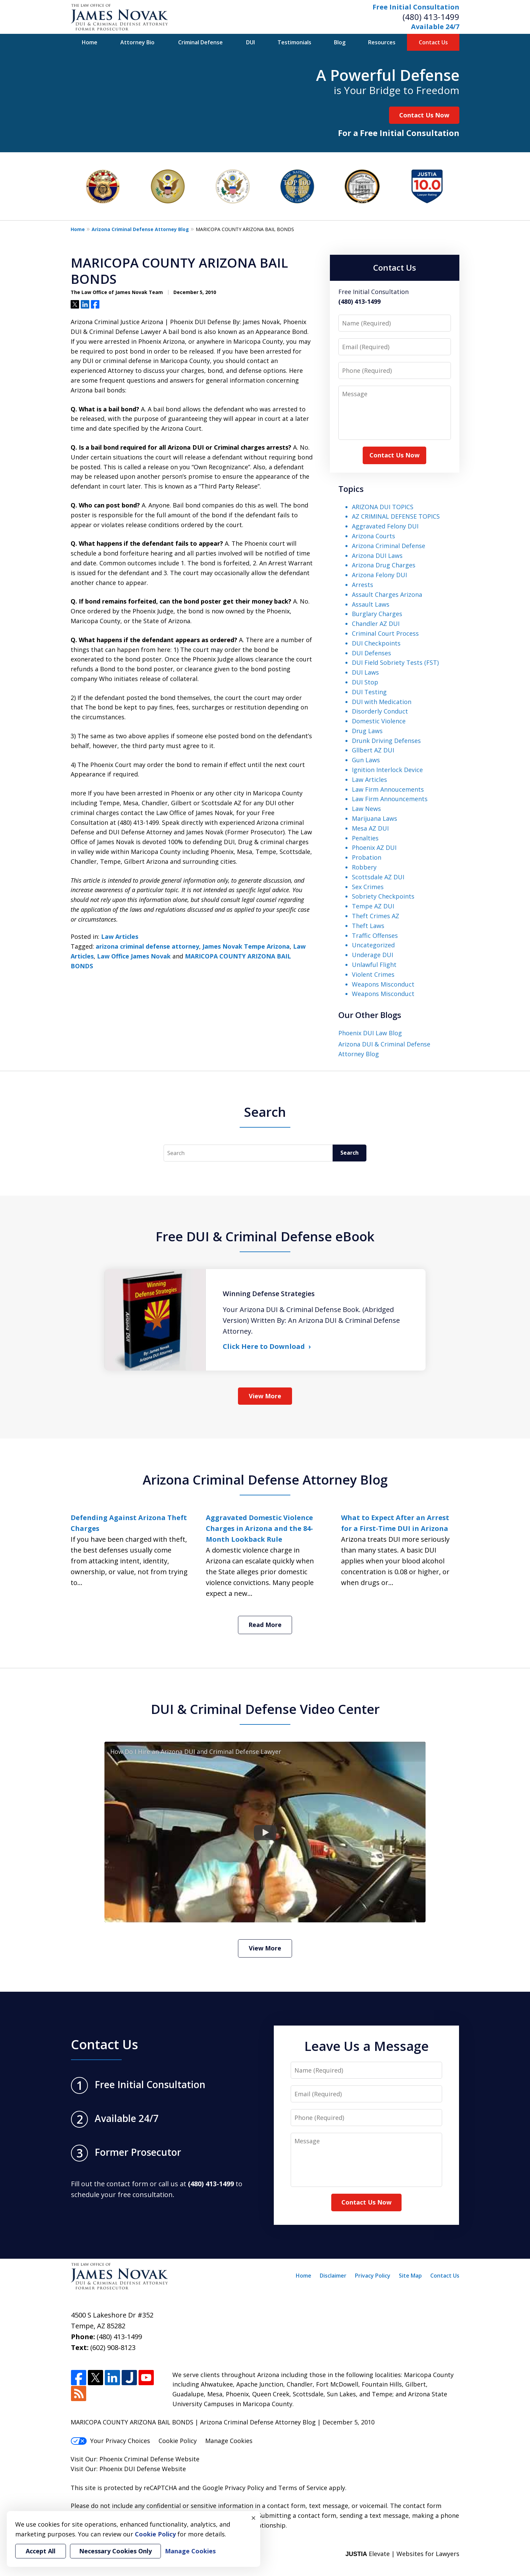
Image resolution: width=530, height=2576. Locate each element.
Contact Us (433, 42)
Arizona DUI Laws (377, 555)
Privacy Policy (372, 2275)
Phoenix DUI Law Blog (370, 1033)
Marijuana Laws (374, 818)
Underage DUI (372, 955)
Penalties (365, 838)
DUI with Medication (381, 702)
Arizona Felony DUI (379, 575)
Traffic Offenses (375, 935)
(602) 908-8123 (113, 2347)
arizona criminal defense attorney (147, 946)
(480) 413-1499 (431, 16)
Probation (366, 857)
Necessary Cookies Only (115, 2551)
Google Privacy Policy (233, 2488)
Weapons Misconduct (383, 984)
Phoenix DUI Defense (129, 2469)
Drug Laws (367, 731)
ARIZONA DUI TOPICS (382, 507)
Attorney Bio (137, 42)
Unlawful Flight (374, 965)
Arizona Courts (373, 536)
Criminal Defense (200, 42)
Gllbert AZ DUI (373, 750)
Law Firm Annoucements (388, 789)
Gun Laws (366, 760)
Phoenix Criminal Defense (136, 2459)
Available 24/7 (435, 26)
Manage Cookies (228, 2441)
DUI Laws (365, 672)
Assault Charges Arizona (387, 594)
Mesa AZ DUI (370, 828)
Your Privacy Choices (110, 2441)
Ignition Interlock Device (387, 770)
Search (349, 1152)
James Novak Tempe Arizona (246, 946)
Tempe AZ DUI (373, 906)
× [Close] (253, 2518)
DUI (250, 42)
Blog (339, 42)
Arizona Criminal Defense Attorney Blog (140, 229)
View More (265, 1396)
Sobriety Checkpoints (383, 896)
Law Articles (119, 936)
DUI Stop (365, 682)
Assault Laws (370, 604)
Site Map (410, 2275)
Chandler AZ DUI (376, 623)
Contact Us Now (424, 115)
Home (89, 42)
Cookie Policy (178, 2441)
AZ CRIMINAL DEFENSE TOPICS (396, 516)
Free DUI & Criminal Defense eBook (265, 1236)
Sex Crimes (368, 887)
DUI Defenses (371, 653)
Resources (381, 42)
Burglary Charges (377, 614)
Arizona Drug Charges (383, 565)
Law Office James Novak (134, 956)
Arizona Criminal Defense (388, 546)
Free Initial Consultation (415, 7)
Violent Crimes (373, 974)
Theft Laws (368, 926)
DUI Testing (369, 692)
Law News (366, 809)
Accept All (40, 2551)
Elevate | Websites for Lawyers (402, 2554)
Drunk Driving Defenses (386, 741)
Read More (265, 1625)
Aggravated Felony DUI (385, 526)
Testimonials (294, 42)
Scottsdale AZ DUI (378, 877)
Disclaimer (333, 2275)
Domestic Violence (379, 721)
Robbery (364, 867)
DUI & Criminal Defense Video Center (265, 1709)
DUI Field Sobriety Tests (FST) (395, 662)
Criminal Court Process (385, 633)
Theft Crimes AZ (375, 916)
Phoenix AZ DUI (374, 847)
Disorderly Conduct (380, 711)
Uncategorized (373, 945)
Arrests (362, 585)
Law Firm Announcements (390, 799)
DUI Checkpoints (376, 643)
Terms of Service (302, 2488)
